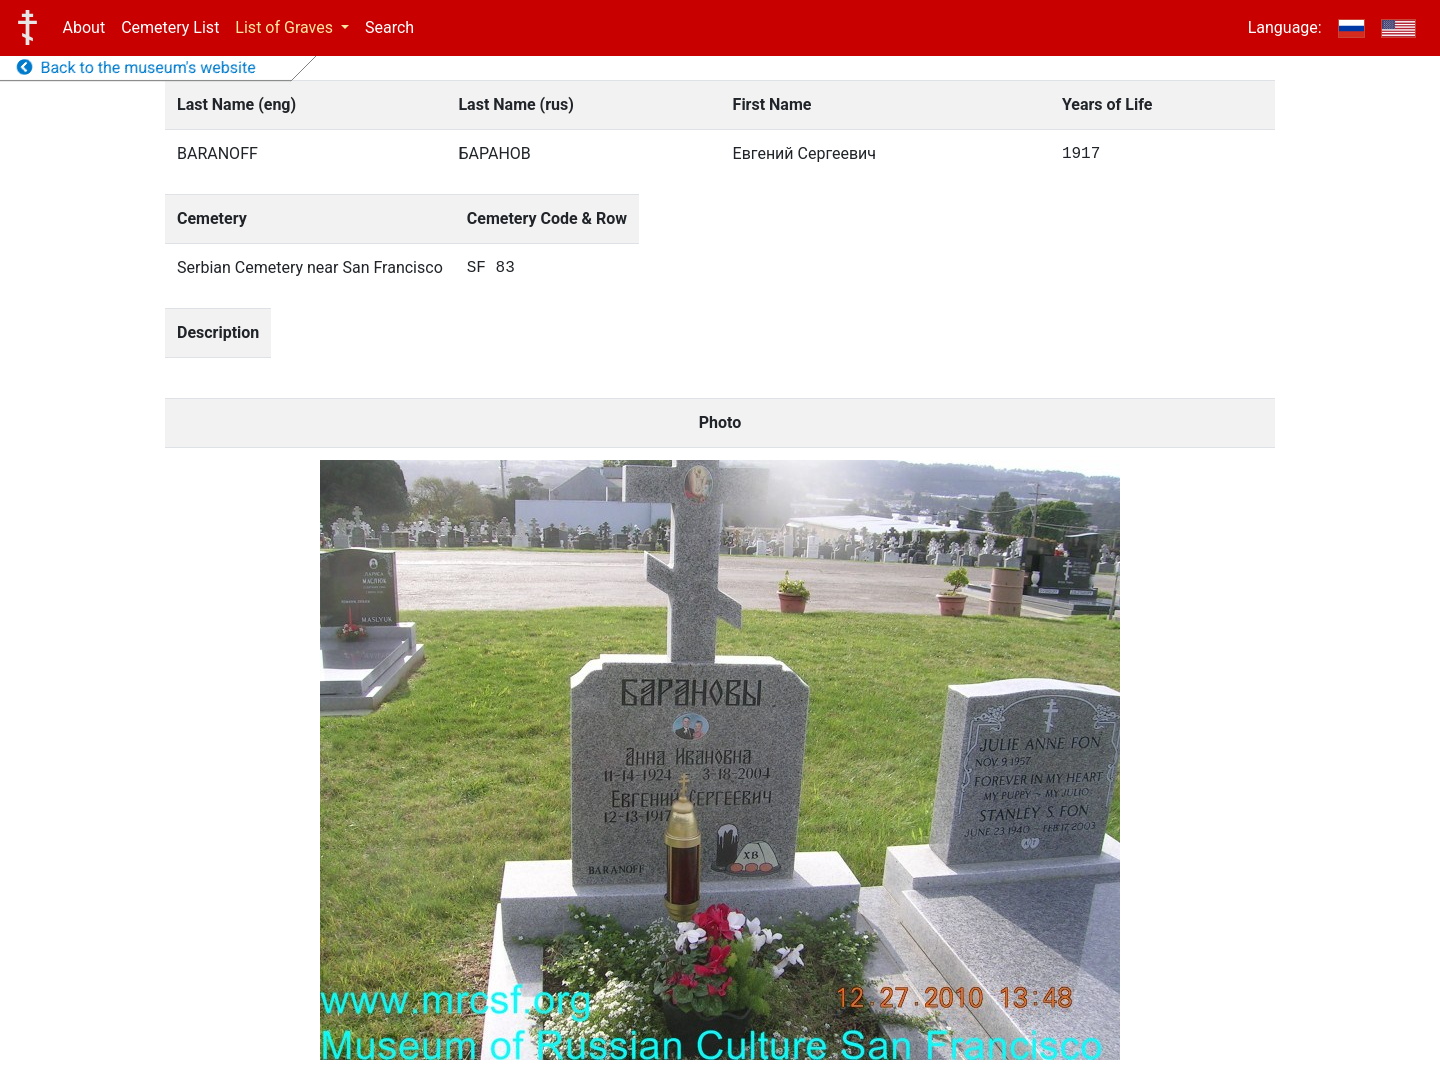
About (84, 27)
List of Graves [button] (286, 27)
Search (389, 27)
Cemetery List (170, 27)
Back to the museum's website (136, 67)
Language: (1285, 27)
